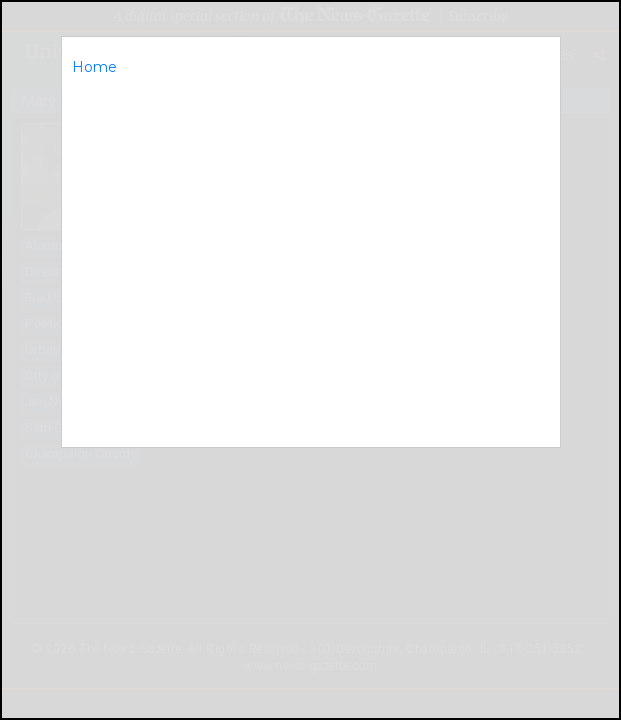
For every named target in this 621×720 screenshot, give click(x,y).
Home (94, 67)
